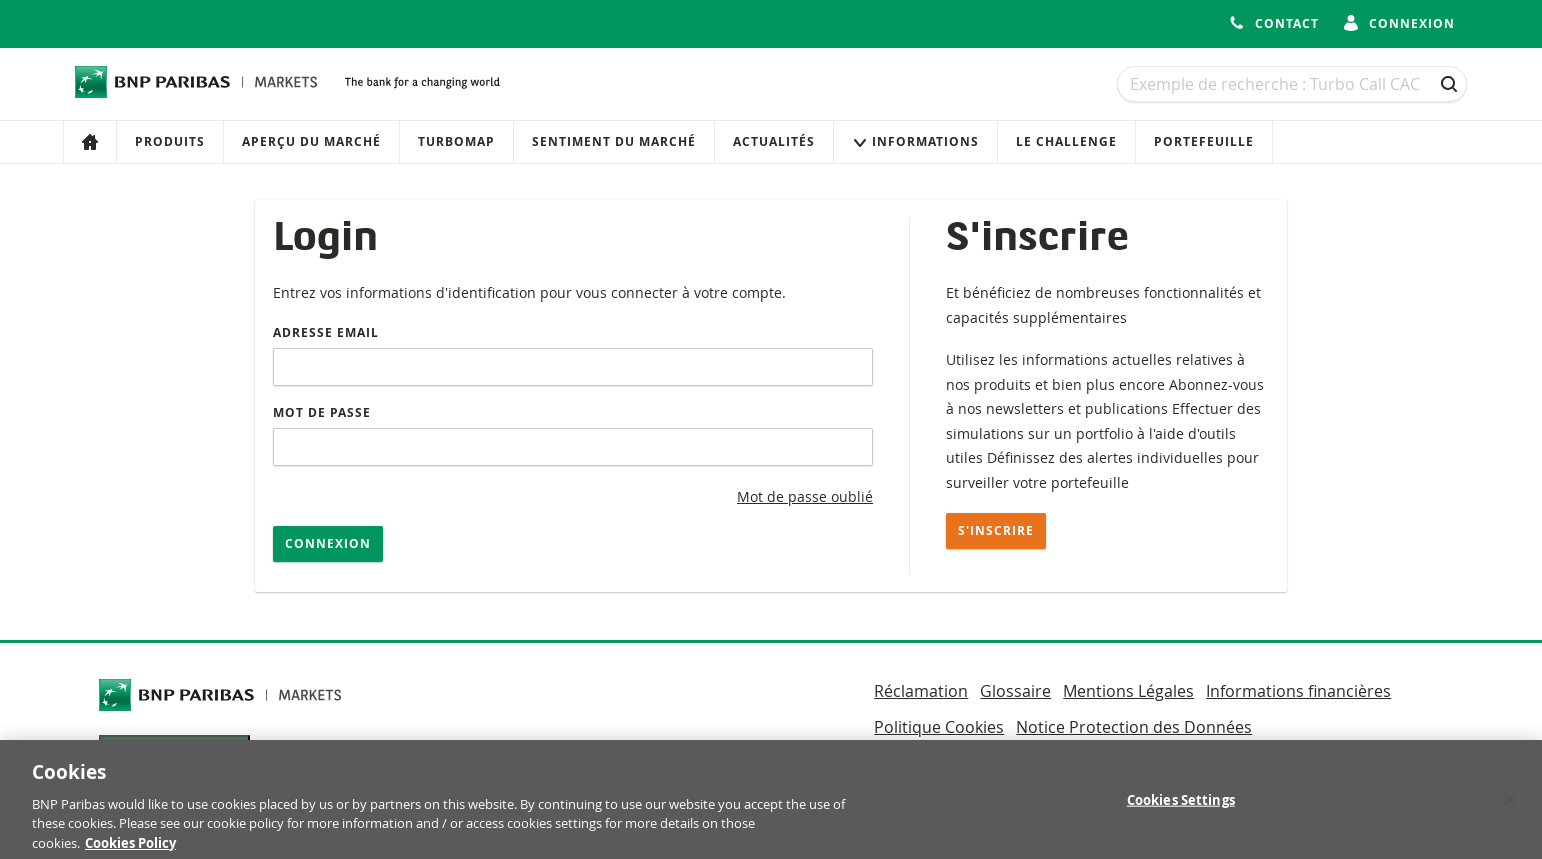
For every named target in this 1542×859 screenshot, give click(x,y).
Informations (915, 141)
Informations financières (1298, 691)
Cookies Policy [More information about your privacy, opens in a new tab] (130, 849)
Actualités (774, 141)
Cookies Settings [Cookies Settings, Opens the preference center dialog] (1181, 805)
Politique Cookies (939, 727)
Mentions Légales (1128, 691)
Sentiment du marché (614, 141)
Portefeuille (1204, 141)
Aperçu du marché (311, 141)
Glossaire (1015, 691)
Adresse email (326, 332)
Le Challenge (1066, 141)
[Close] (1510, 805)
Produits (170, 141)
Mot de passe (322, 412)
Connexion (328, 543)
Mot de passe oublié (805, 496)
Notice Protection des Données (1134, 727)
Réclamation (921, 691)
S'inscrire (996, 530)
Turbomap (456, 141)
